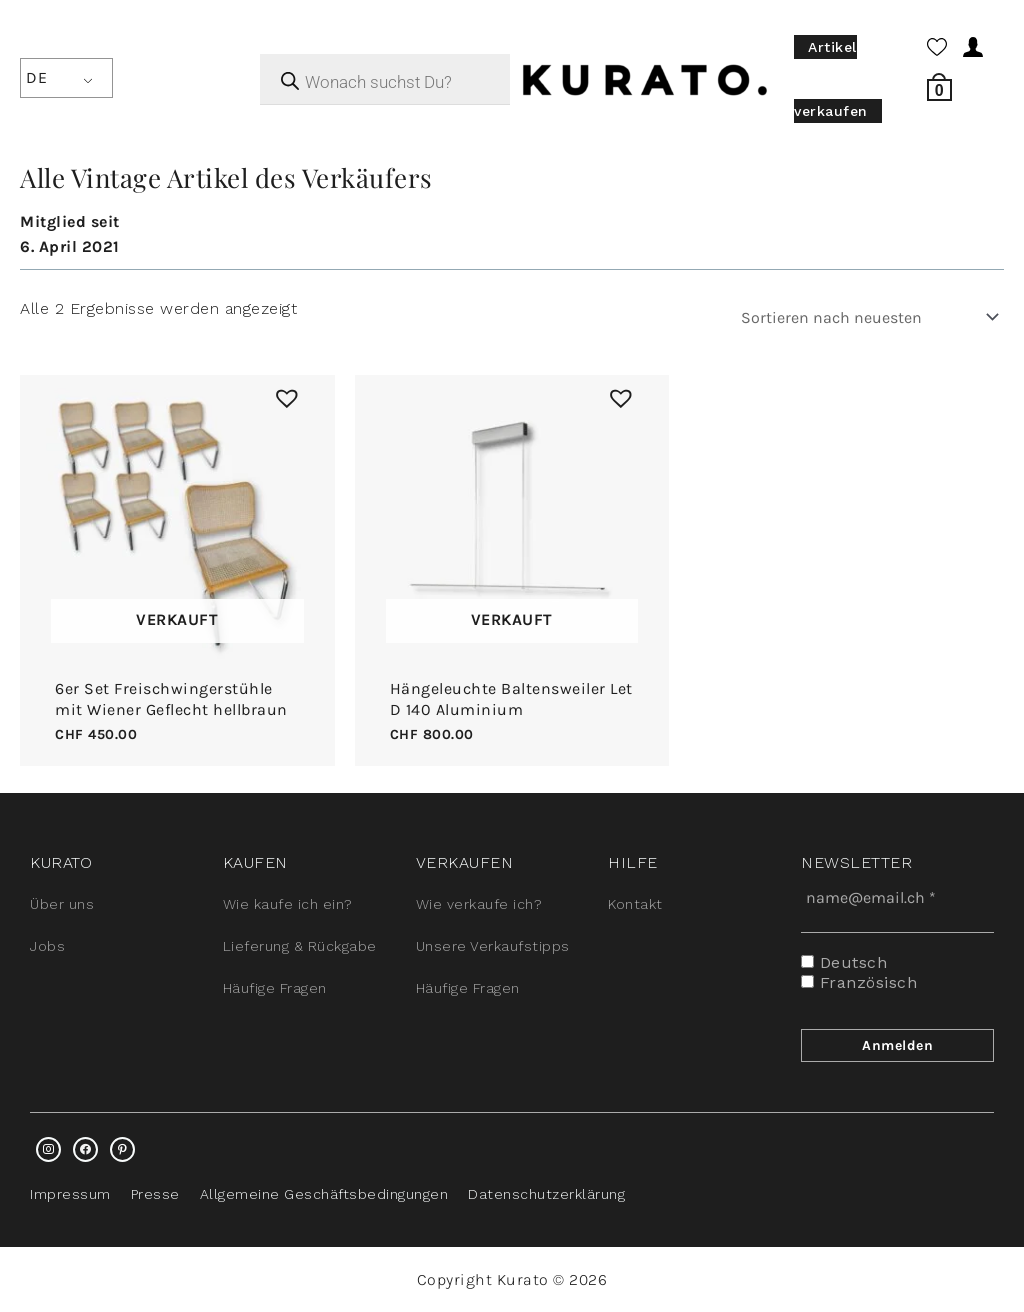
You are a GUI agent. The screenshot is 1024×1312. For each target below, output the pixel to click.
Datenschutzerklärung (546, 1194)
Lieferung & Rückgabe (300, 946)
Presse (155, 1194)
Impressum (70, 1194)
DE (36, 77)
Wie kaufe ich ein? (288, 904)
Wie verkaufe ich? (479, 904)
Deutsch (844, 962)
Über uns (62, 904)
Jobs (47, 946)
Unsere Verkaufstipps (493, 946)
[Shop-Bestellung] (866, 317)
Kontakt (635, 904)
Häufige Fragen (275, 988)
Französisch (859, 982)
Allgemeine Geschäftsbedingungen (324, 1194)
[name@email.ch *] (897, 897)
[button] (282, 393)
